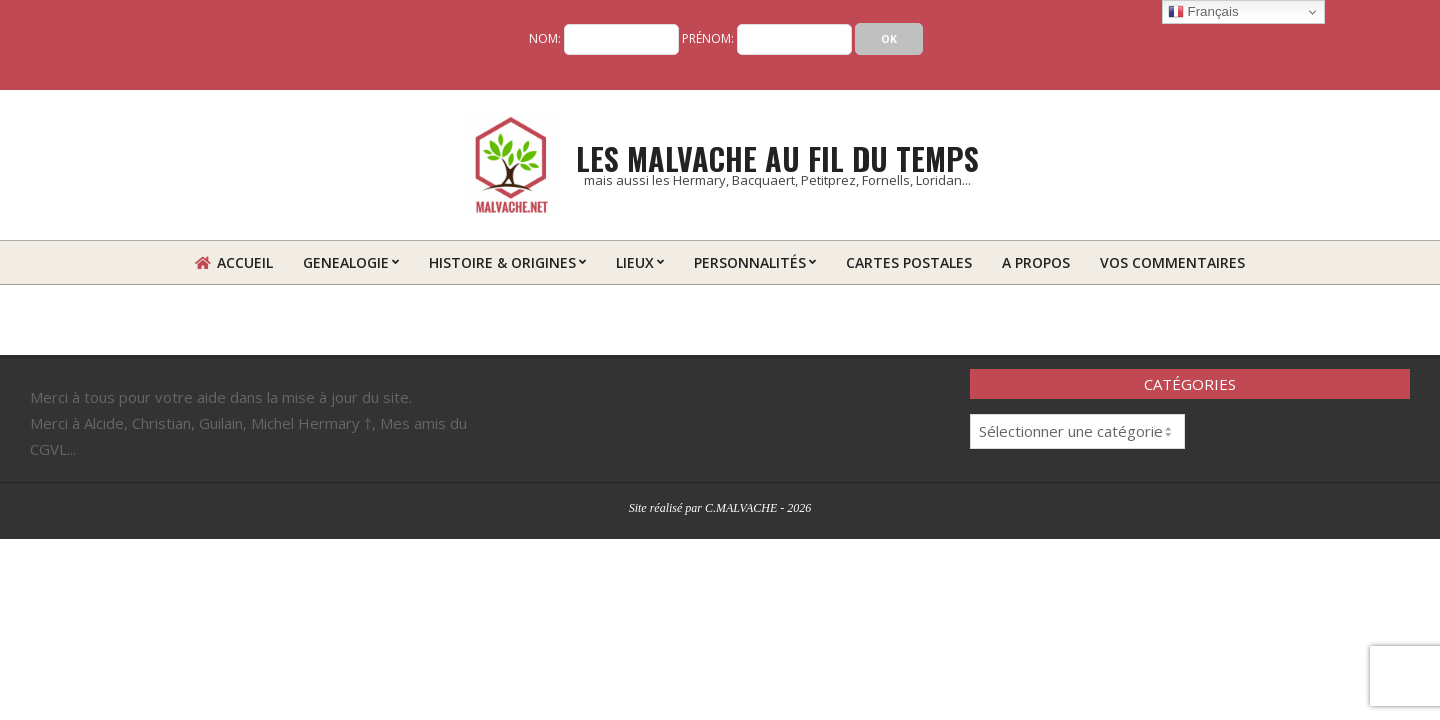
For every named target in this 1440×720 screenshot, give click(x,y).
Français (1203, 12)
